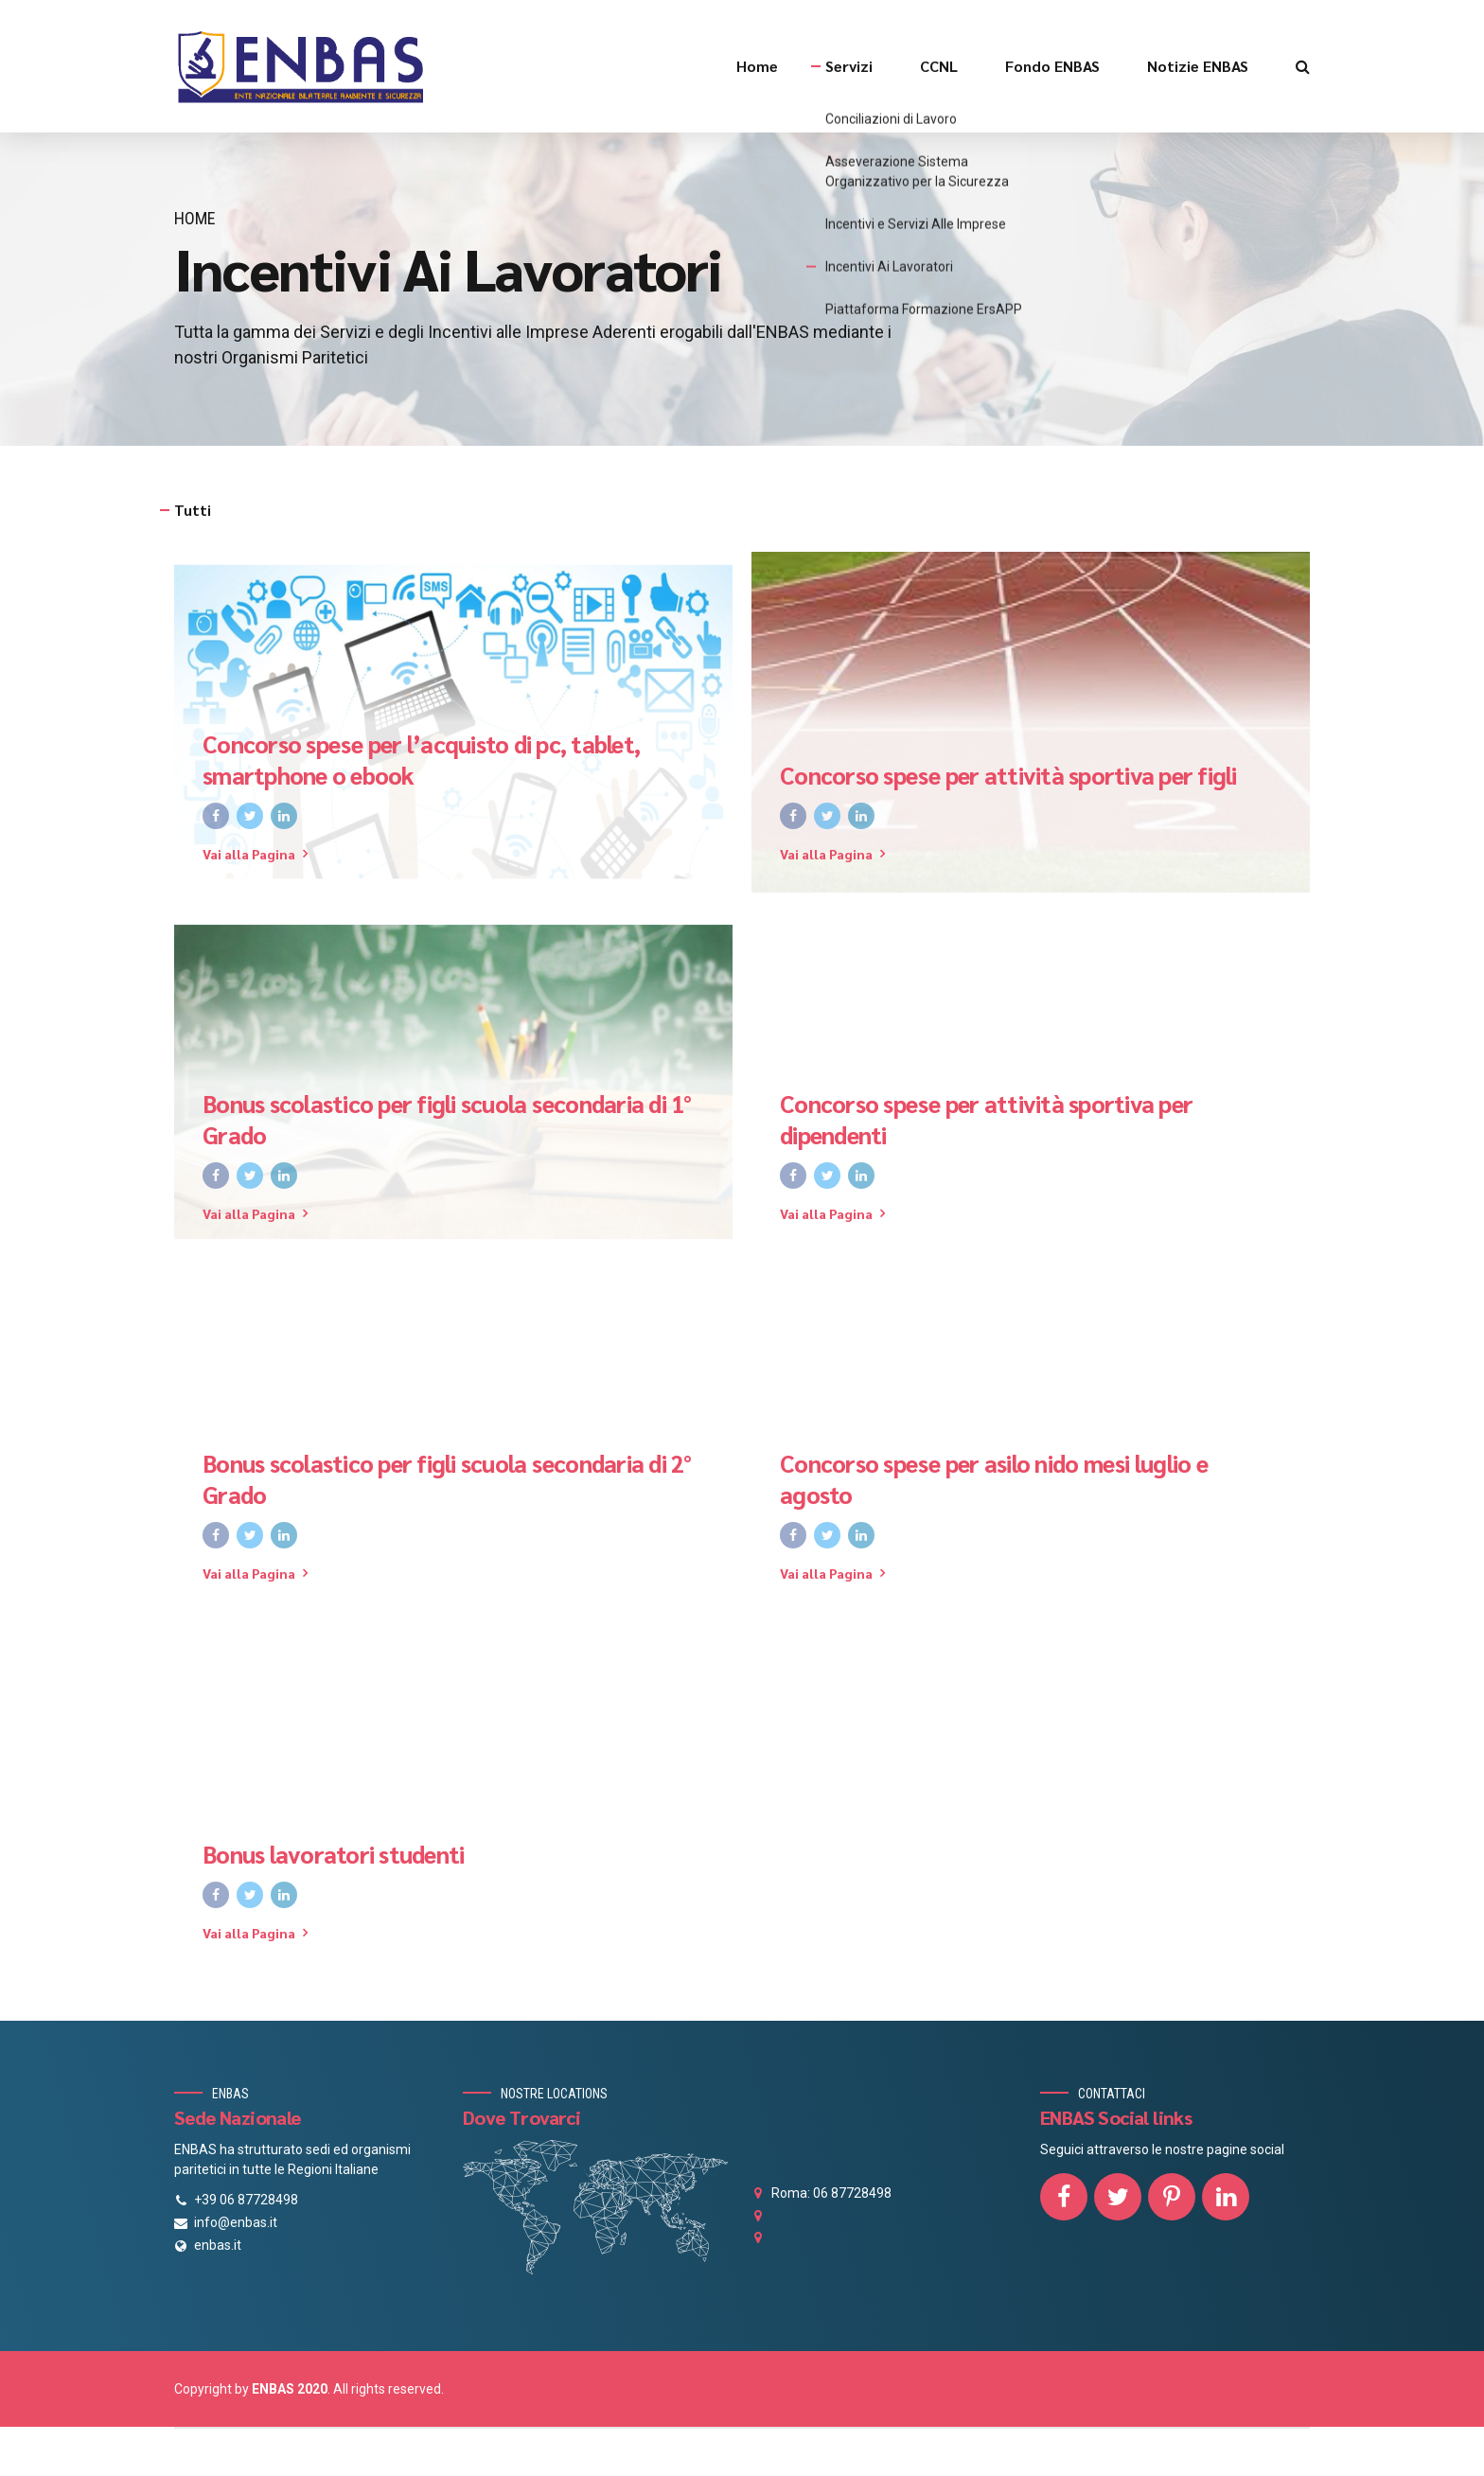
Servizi (849, 66)
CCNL (939, 66)
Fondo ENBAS (1052, 66)
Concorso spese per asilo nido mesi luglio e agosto (994, 1479)
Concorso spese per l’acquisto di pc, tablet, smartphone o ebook (421, 759)
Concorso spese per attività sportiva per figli (1008, 775)
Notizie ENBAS (1197, 66)
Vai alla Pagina (249, 853)
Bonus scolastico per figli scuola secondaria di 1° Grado (447, 1119)
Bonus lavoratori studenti (333, 1854)
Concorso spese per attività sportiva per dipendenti (986, 1119)
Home (757, 66)
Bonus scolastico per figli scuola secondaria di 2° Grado (447, 1479)
